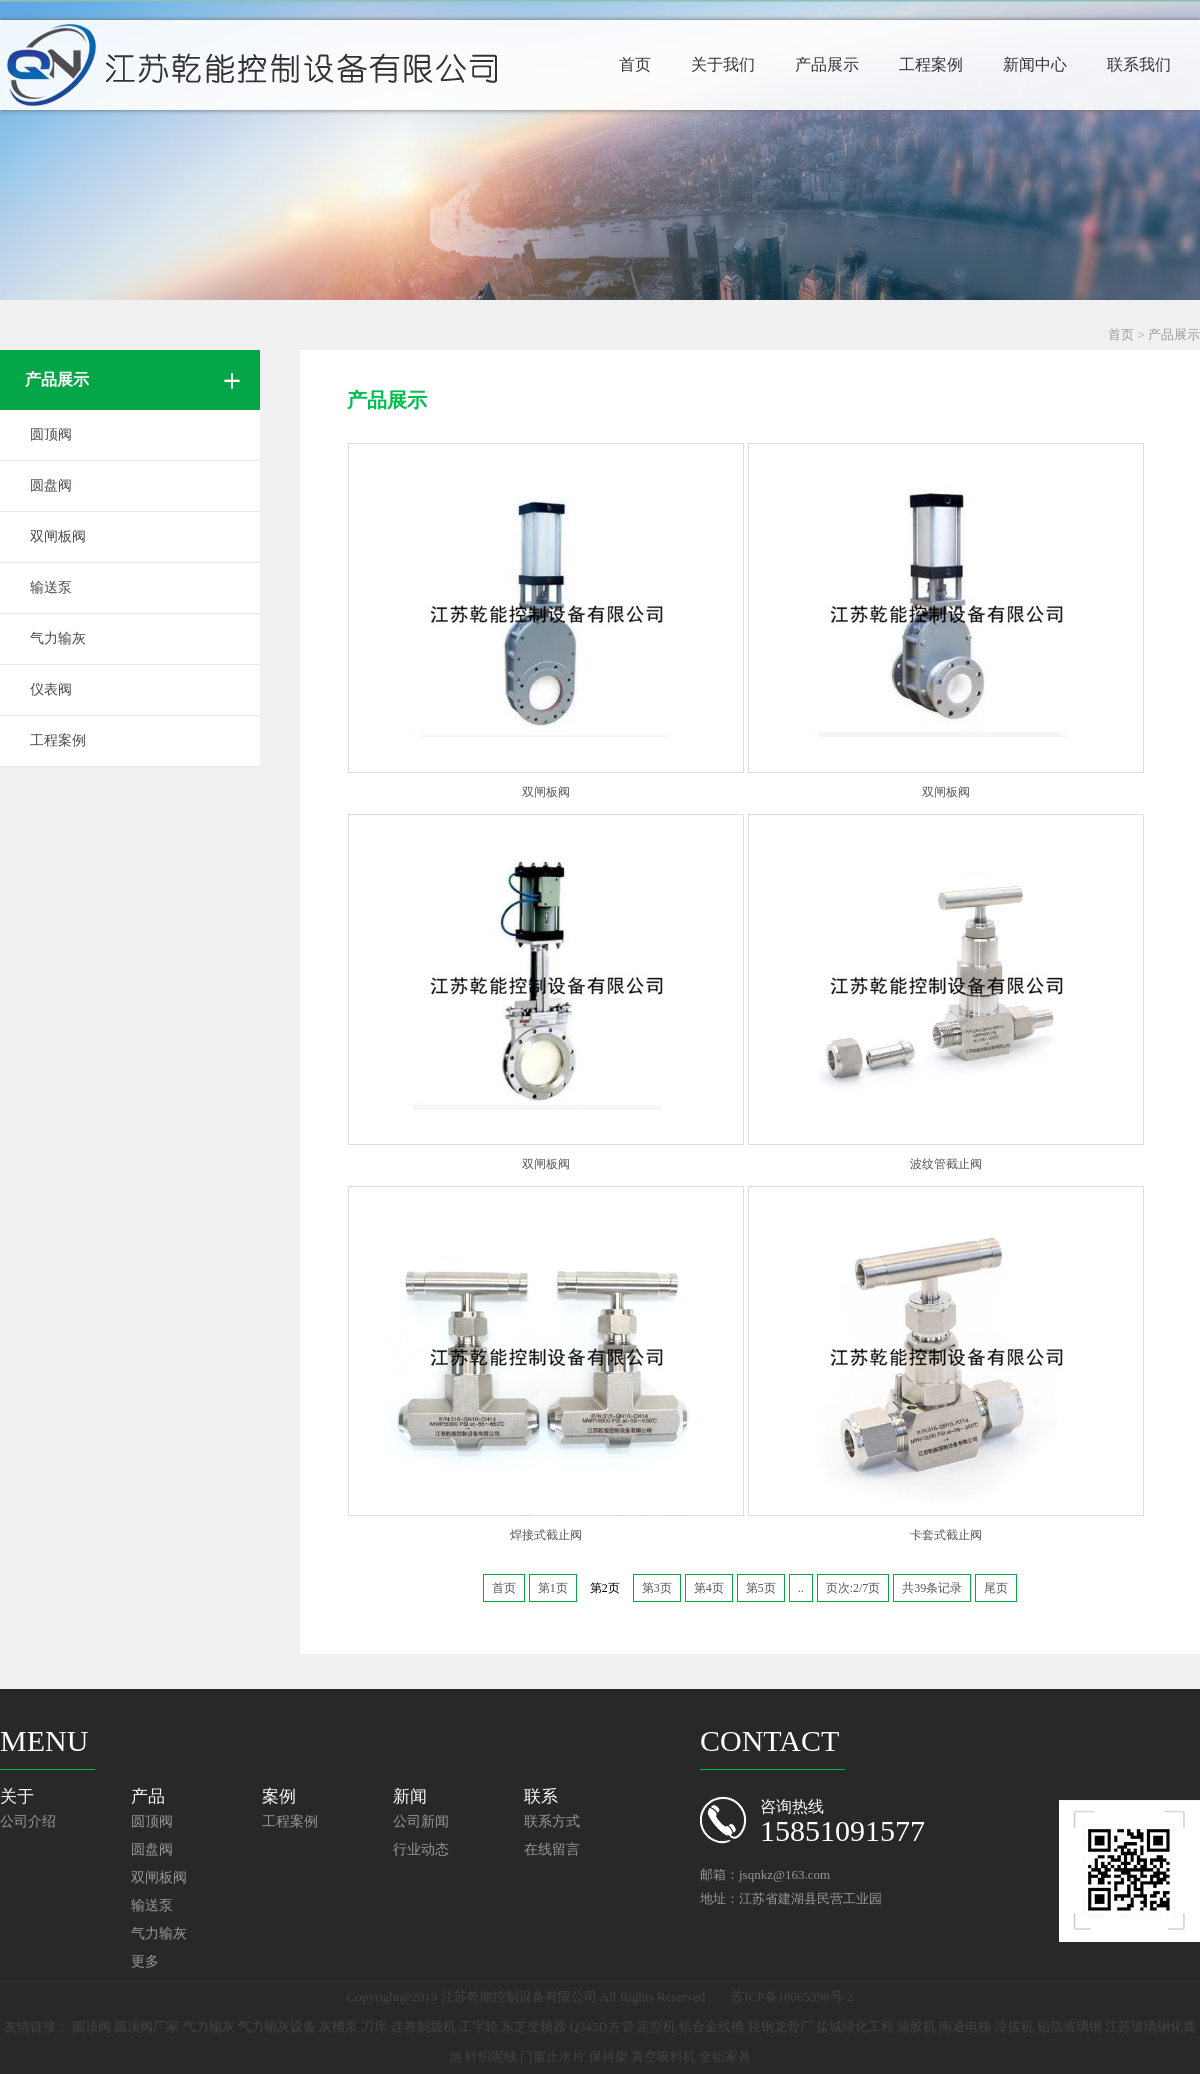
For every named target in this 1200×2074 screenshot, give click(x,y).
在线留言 (552, 1849)
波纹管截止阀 (946, 1164)
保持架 (608, 2056)
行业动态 (421, 1849)
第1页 (553, 1588)
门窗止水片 (552, 2056)
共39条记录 (932, 1588)
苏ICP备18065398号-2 (792, 1996)
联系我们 (1139, 64)
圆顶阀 (51, 434)
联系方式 (552, 1821)
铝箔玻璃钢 (1069, 2026)
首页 (635, 64)
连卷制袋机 (423, 2026)
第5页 (761, 1588)
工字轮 (478, 2026)
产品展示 (827, 64)
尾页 (996, 1588)
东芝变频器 (533, 2026)
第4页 (709, 1588)
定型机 (656, 2026)
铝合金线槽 (711, 2026)
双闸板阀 (58, 536)
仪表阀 (51, 689)
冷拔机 (1014, 2026)
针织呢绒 (491, 2056)
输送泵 (51, 587)
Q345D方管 (601, 2026)
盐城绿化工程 (855, 2026)
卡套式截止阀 (946, 1535)
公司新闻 (421, 1821)
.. (801, 1588)
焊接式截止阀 (546, 1535)
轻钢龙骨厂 (780, 2026)
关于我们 (723, 64)
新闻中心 (1035, 64)
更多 (145, 1961)
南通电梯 (965, 2026)
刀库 (374, 2026)
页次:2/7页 (853, 1588)
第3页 (657, 1588)
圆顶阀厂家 (146, 2026)
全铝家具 (725, 2056)
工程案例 (931, 64)
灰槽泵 (338, 2026)
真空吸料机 (663, 2056)
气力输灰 (58, 638)
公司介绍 (28, 1821)
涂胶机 (916, 2026)
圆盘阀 (51, 485)
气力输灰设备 (277, 2026)
